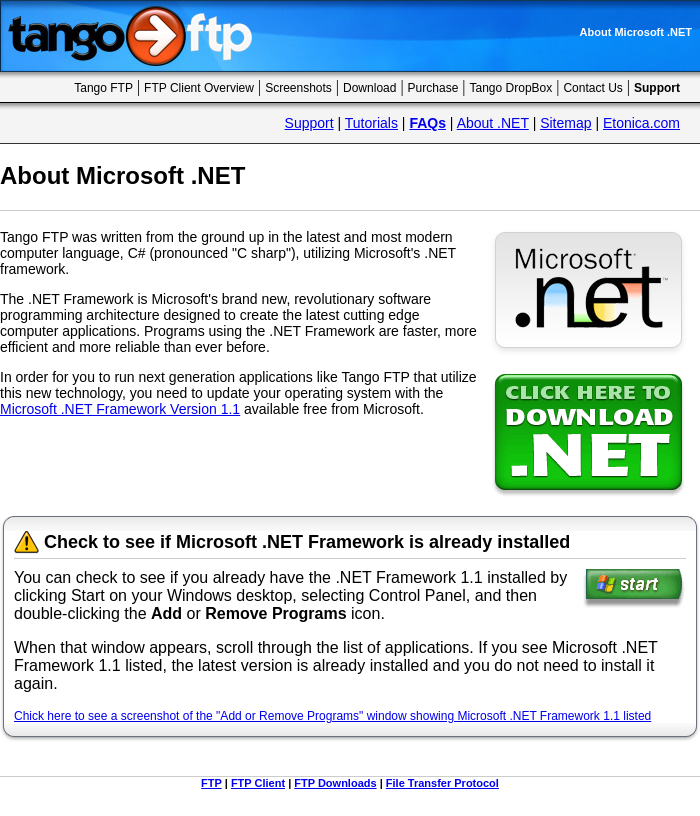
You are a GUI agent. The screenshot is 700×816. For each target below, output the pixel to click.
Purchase (433, 88)
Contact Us (592, 88)
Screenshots (298, 88)
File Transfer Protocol (442, 783)
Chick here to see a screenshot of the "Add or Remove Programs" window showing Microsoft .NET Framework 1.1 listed (332, 716)
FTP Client (258, 783)
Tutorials (371, 123)
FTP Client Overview (199, 88)
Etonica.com (641, 123)
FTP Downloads (335, 783)
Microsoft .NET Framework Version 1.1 (120, 409)
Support (309, 123)
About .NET (493, 123)
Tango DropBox (511, 88)
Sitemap (565, 123)
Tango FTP (103, 88)
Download (369, 88)
